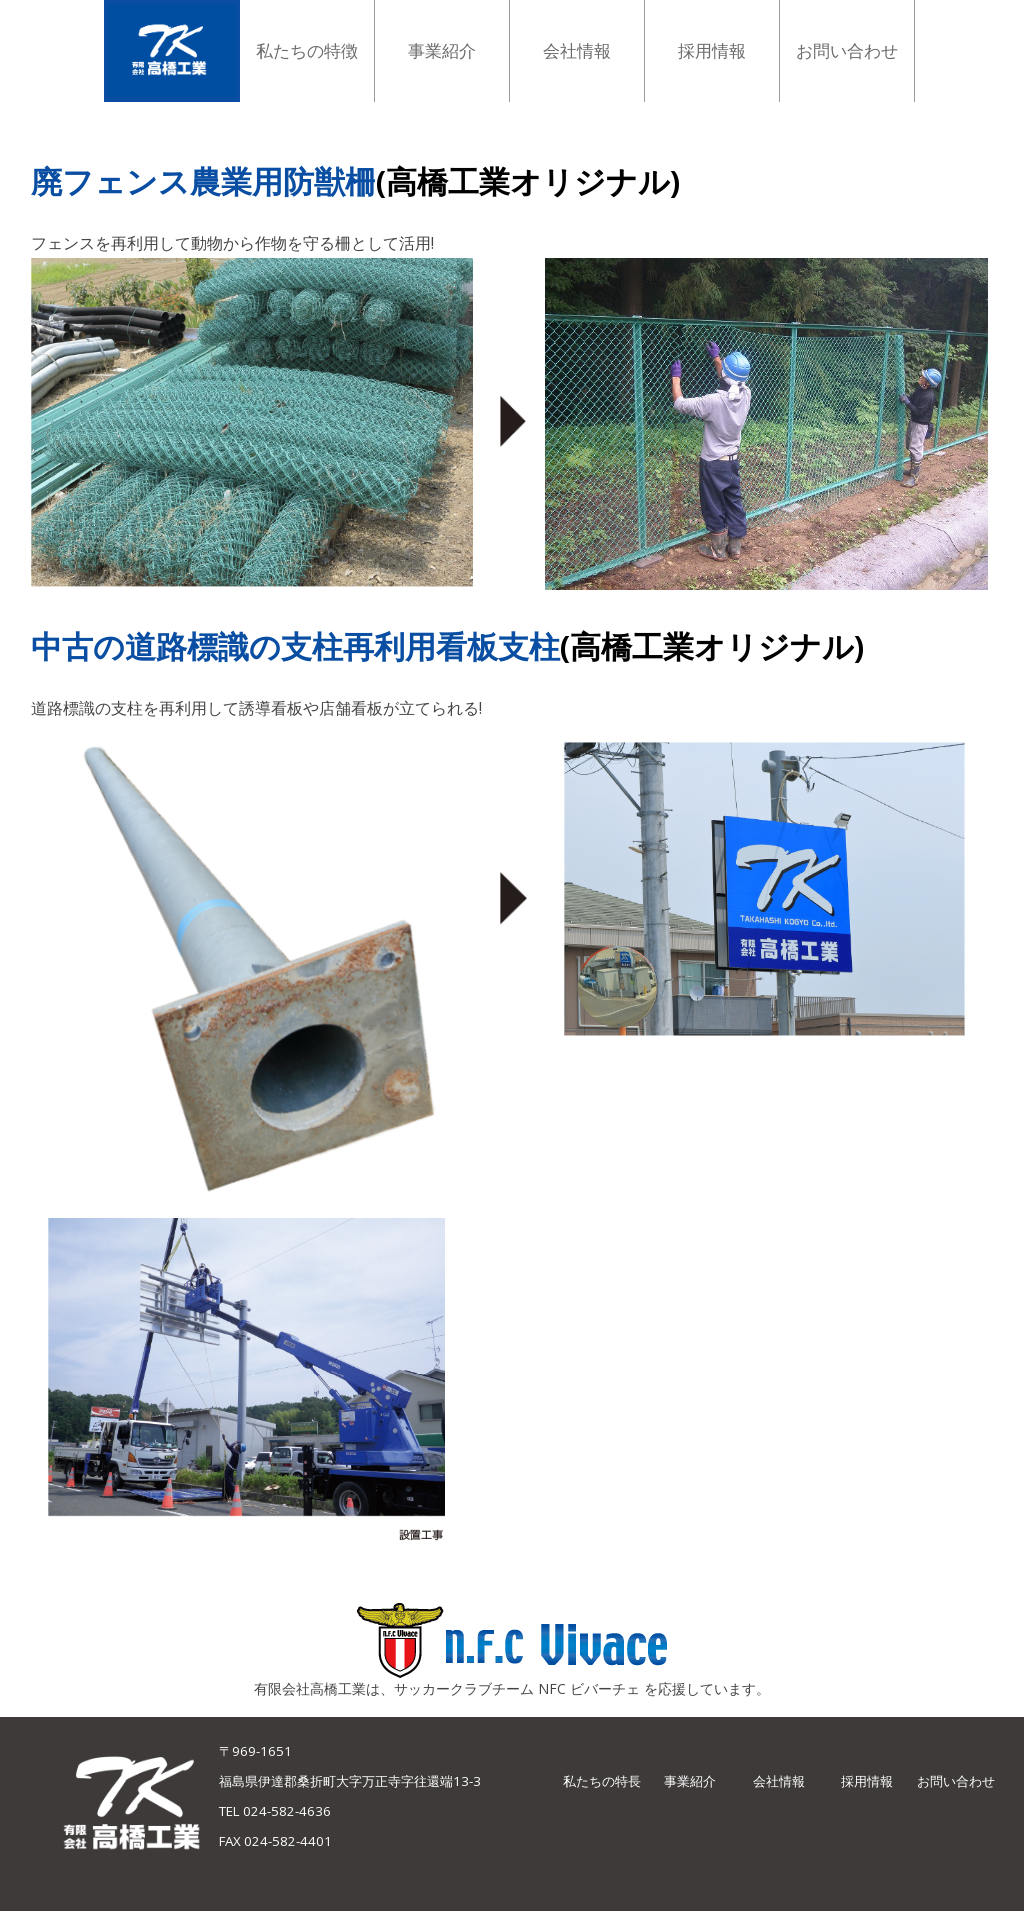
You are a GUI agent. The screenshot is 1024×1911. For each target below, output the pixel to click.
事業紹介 (690, 1781)
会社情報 (779, 1781)
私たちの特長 (602, 1781)
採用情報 (867, 1781)
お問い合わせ (956, 1781)
